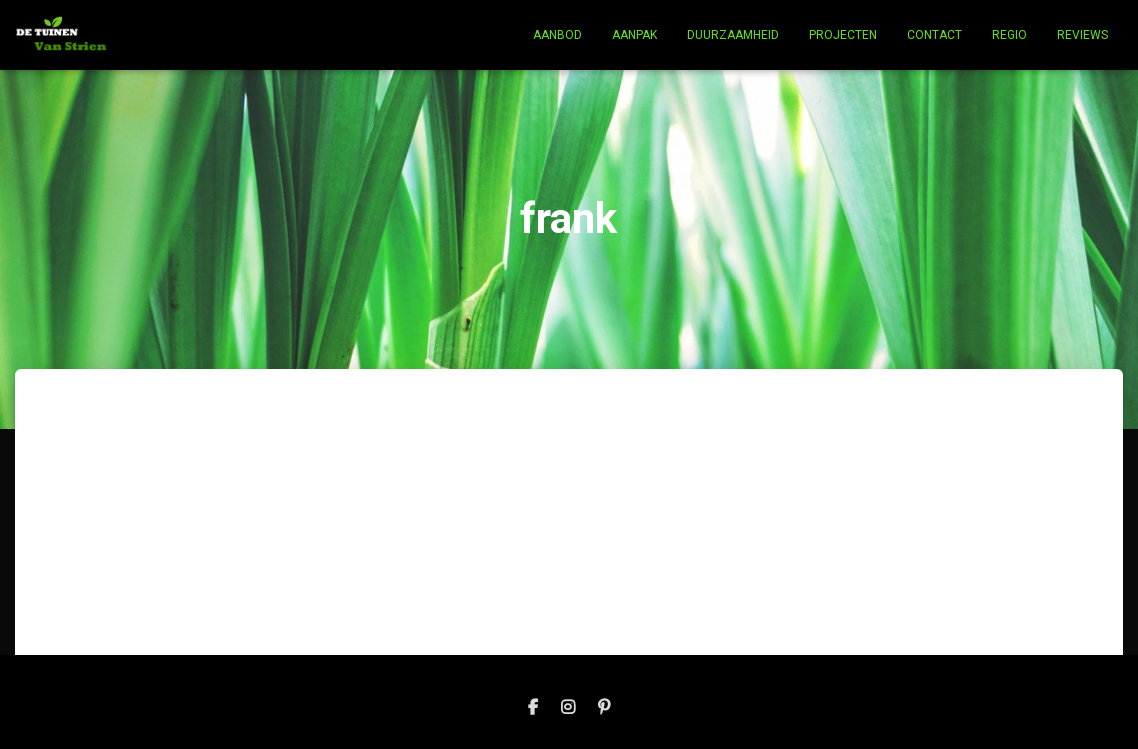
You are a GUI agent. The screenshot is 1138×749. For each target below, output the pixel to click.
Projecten (843, 35)
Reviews (1082, 35)
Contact (934, 35)
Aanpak (634, 35)
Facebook (533, 708)
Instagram (568, 708)
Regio (1009, 35)
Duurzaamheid (733, 35)
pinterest (604, 708)
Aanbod (557, 35)
